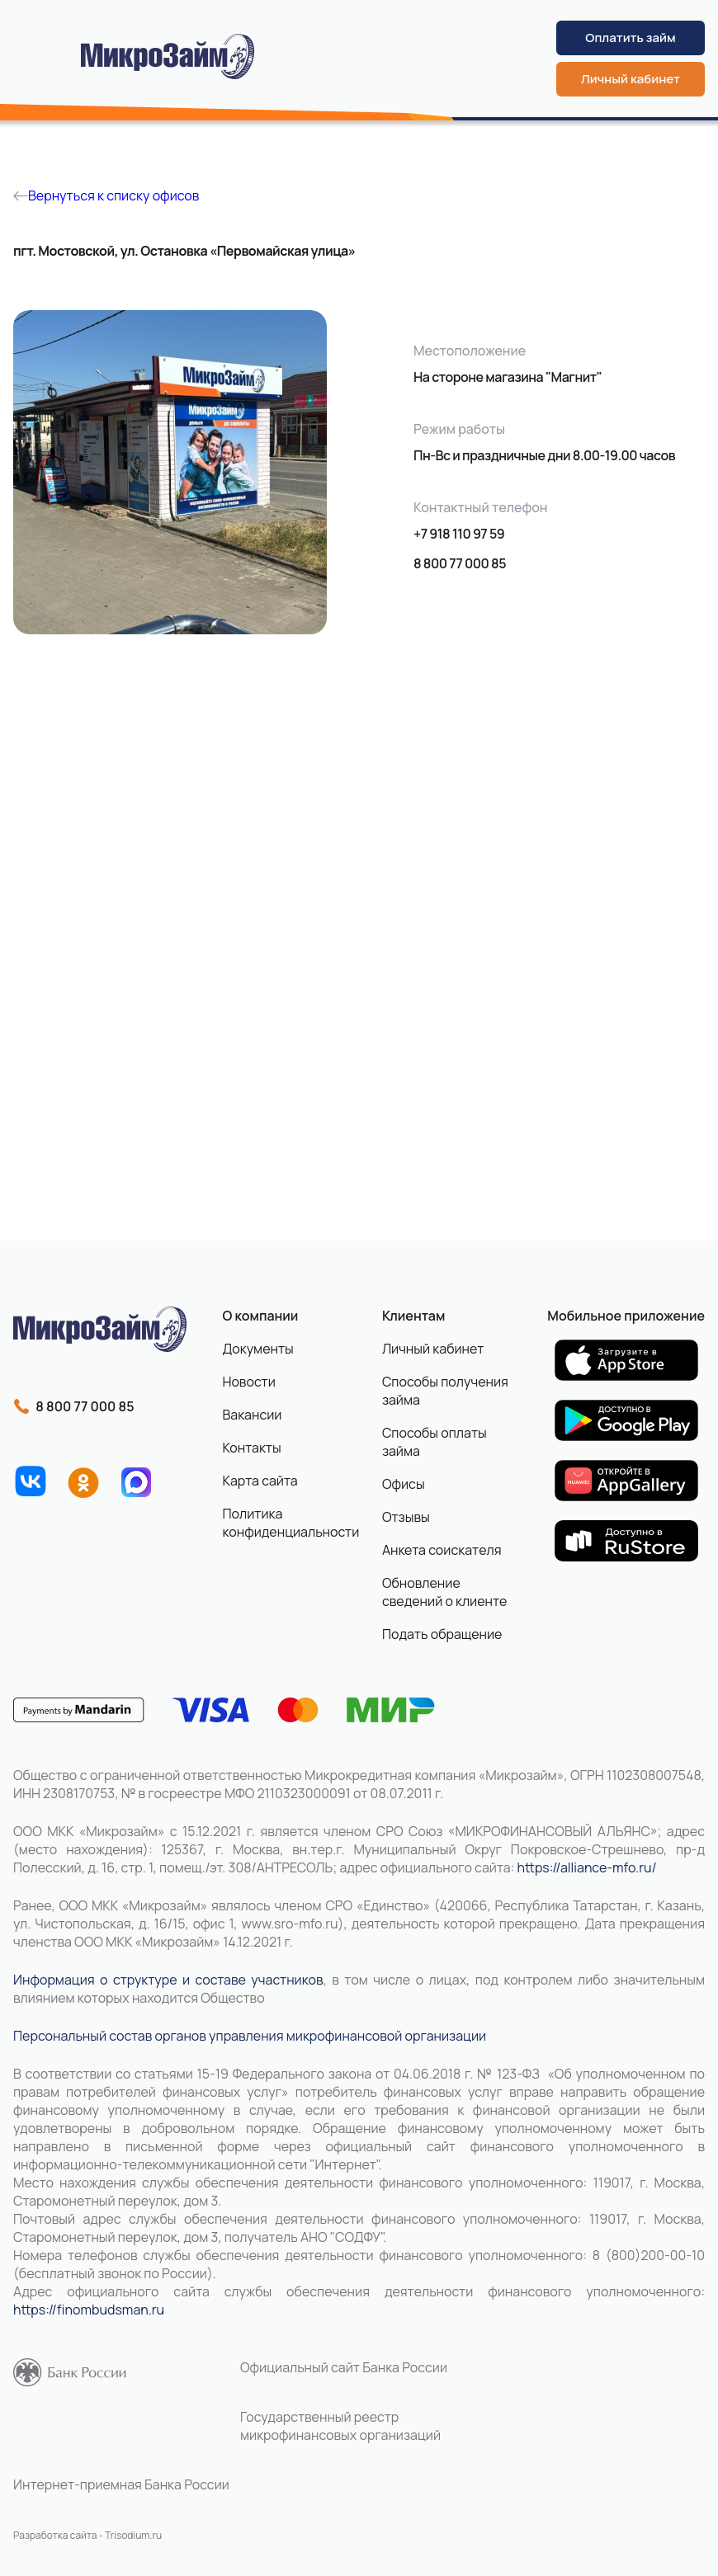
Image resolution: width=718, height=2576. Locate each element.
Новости (248, 1382)
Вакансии (251, 1415)
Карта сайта (259, 1481)
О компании (260, 1316)
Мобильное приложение (626, 1316)
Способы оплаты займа (434, 1442)
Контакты (251, 1448)
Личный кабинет (630, 78)
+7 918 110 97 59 (458, 534)
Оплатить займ (630, 37)
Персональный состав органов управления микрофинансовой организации (249, 2036)
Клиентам (413, 1316)
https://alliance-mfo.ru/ (587, 1867)
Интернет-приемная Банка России (121, 2484)
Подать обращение (442, 1634)
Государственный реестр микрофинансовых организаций (340, 2426)
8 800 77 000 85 (459, 563)
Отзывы (406, 1517)
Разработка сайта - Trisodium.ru (87, 2535)
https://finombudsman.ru (88, 2310)
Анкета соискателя (442, 1550)
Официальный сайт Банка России (343, 2367)
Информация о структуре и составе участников (168, 1980)
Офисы (403, 1484)
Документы (257, 1349)
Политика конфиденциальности (284, 1523)
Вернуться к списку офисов (106, 195)
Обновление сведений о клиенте (445, 1592)
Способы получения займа (445, 1391)
